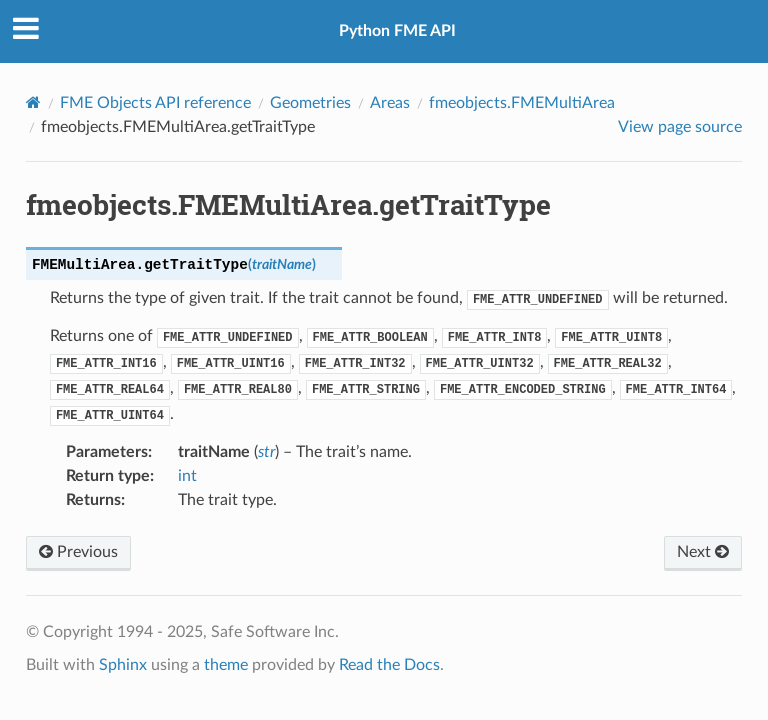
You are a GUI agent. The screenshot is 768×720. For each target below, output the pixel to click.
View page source (680, 127)
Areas (390, 103)
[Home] (33, 102)
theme (226, 665)
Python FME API (397, 31)
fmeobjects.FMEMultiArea (522, 103)
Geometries (310, 103)
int (187, 476)
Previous (78, 552)
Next (703, 552)
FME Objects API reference (155, 103)
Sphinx (123, 665)
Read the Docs (389, 665)
